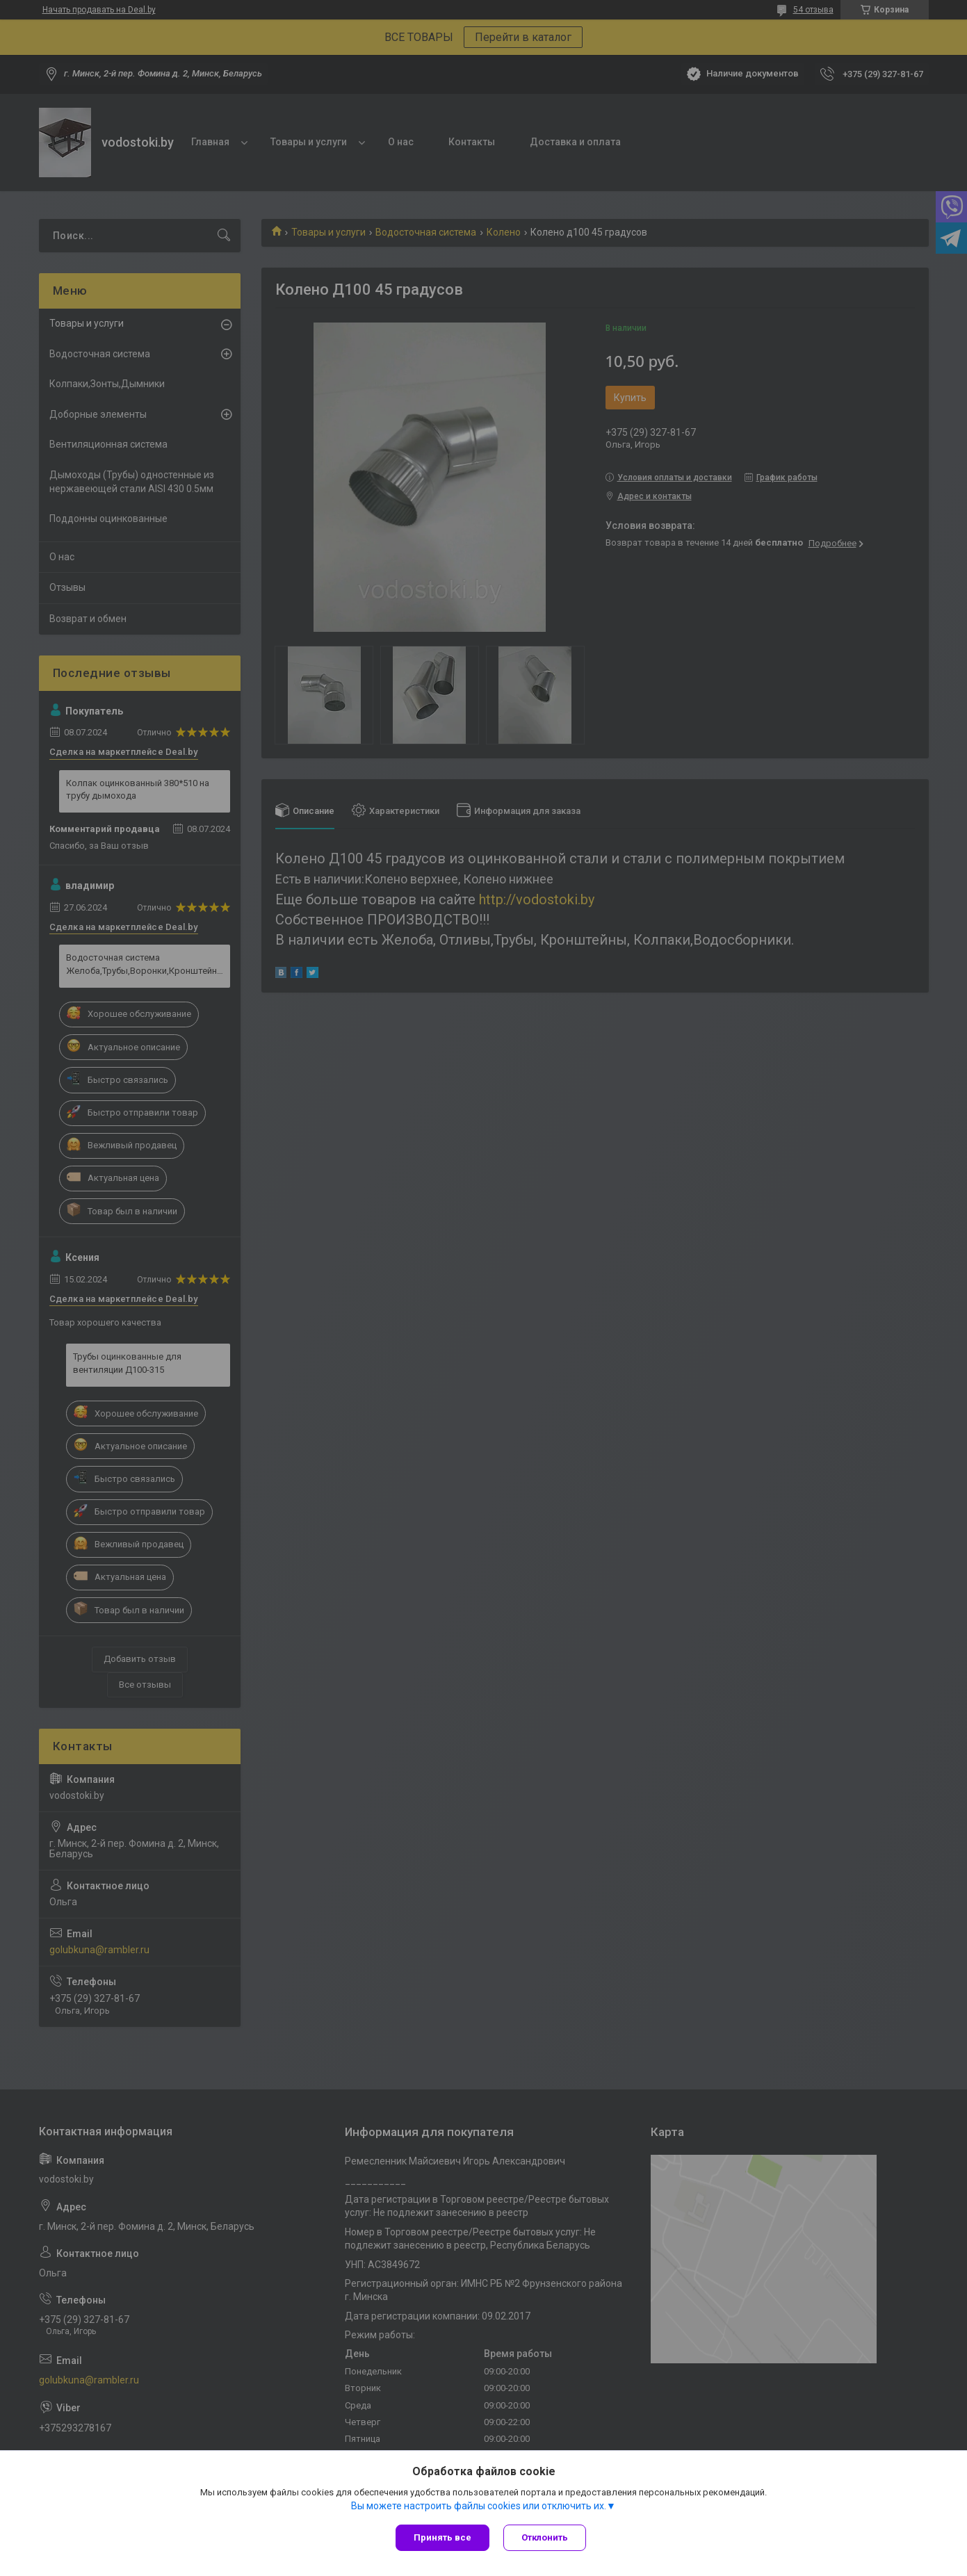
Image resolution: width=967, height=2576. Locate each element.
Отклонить (544, 2537)
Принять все (442, 2537)
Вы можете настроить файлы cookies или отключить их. (478, 2505)
